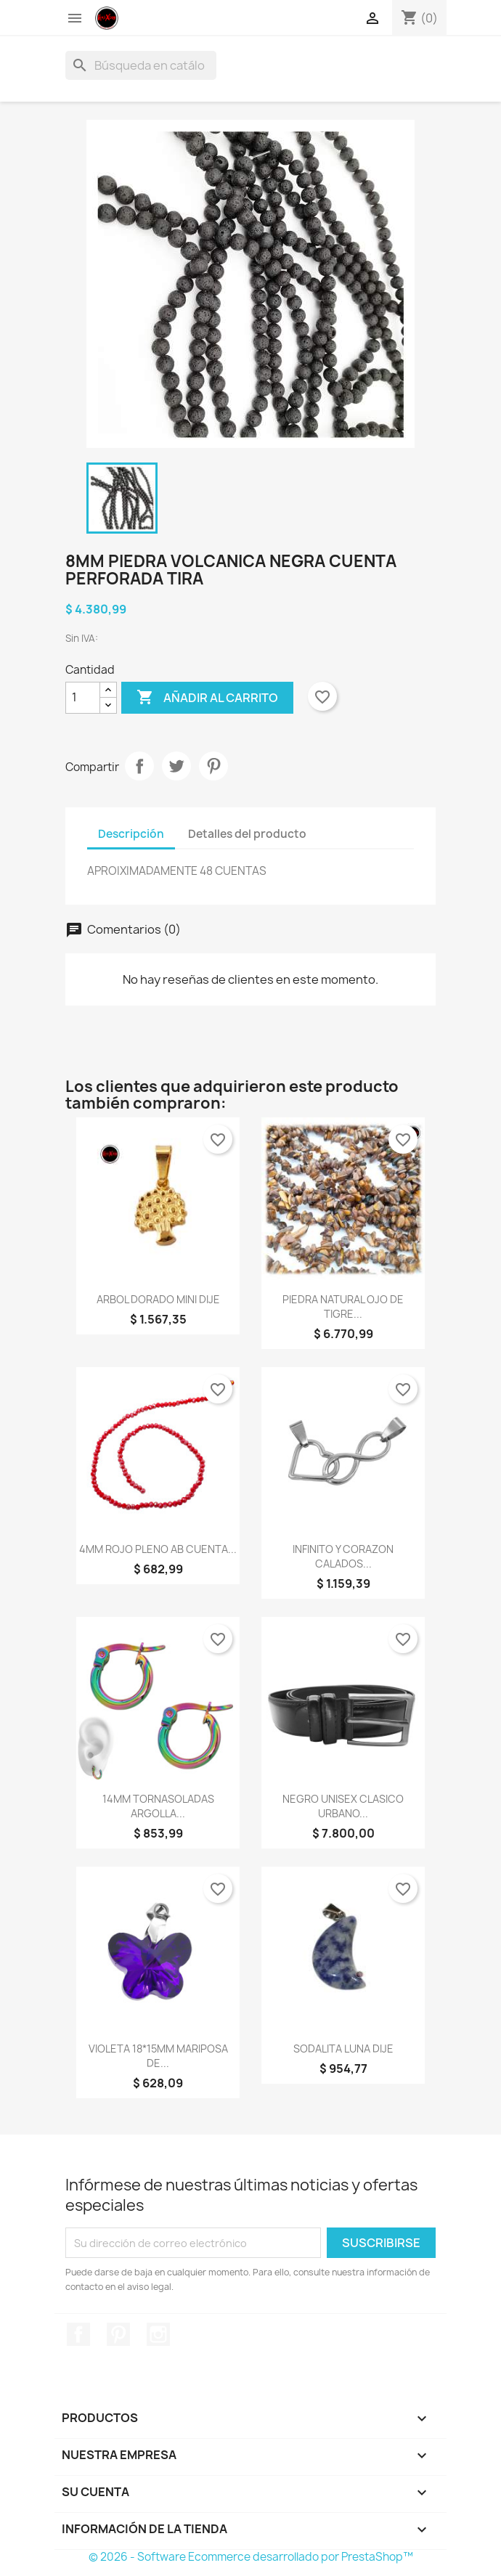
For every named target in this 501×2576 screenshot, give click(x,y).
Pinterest (213, 765)
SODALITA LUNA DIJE (343, 2048)
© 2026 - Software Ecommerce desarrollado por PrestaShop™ (251, 2556)
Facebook (78, 2334)
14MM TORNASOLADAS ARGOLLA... (158, 1806)
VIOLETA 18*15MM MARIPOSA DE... (158, 2056)
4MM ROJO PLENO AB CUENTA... (158, 1549)
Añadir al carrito (207, 697)
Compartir (139, 765)
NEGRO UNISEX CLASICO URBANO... (343, 1806)
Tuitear (176, 765)
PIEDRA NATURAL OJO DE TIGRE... (343, 1306)
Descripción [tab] (131, 833)
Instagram (158, 2334)
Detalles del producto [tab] (247, 833)
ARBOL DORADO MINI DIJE (158, 1299)
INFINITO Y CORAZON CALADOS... (343, 1556)
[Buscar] (140, 65)
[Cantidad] (82, 698)
